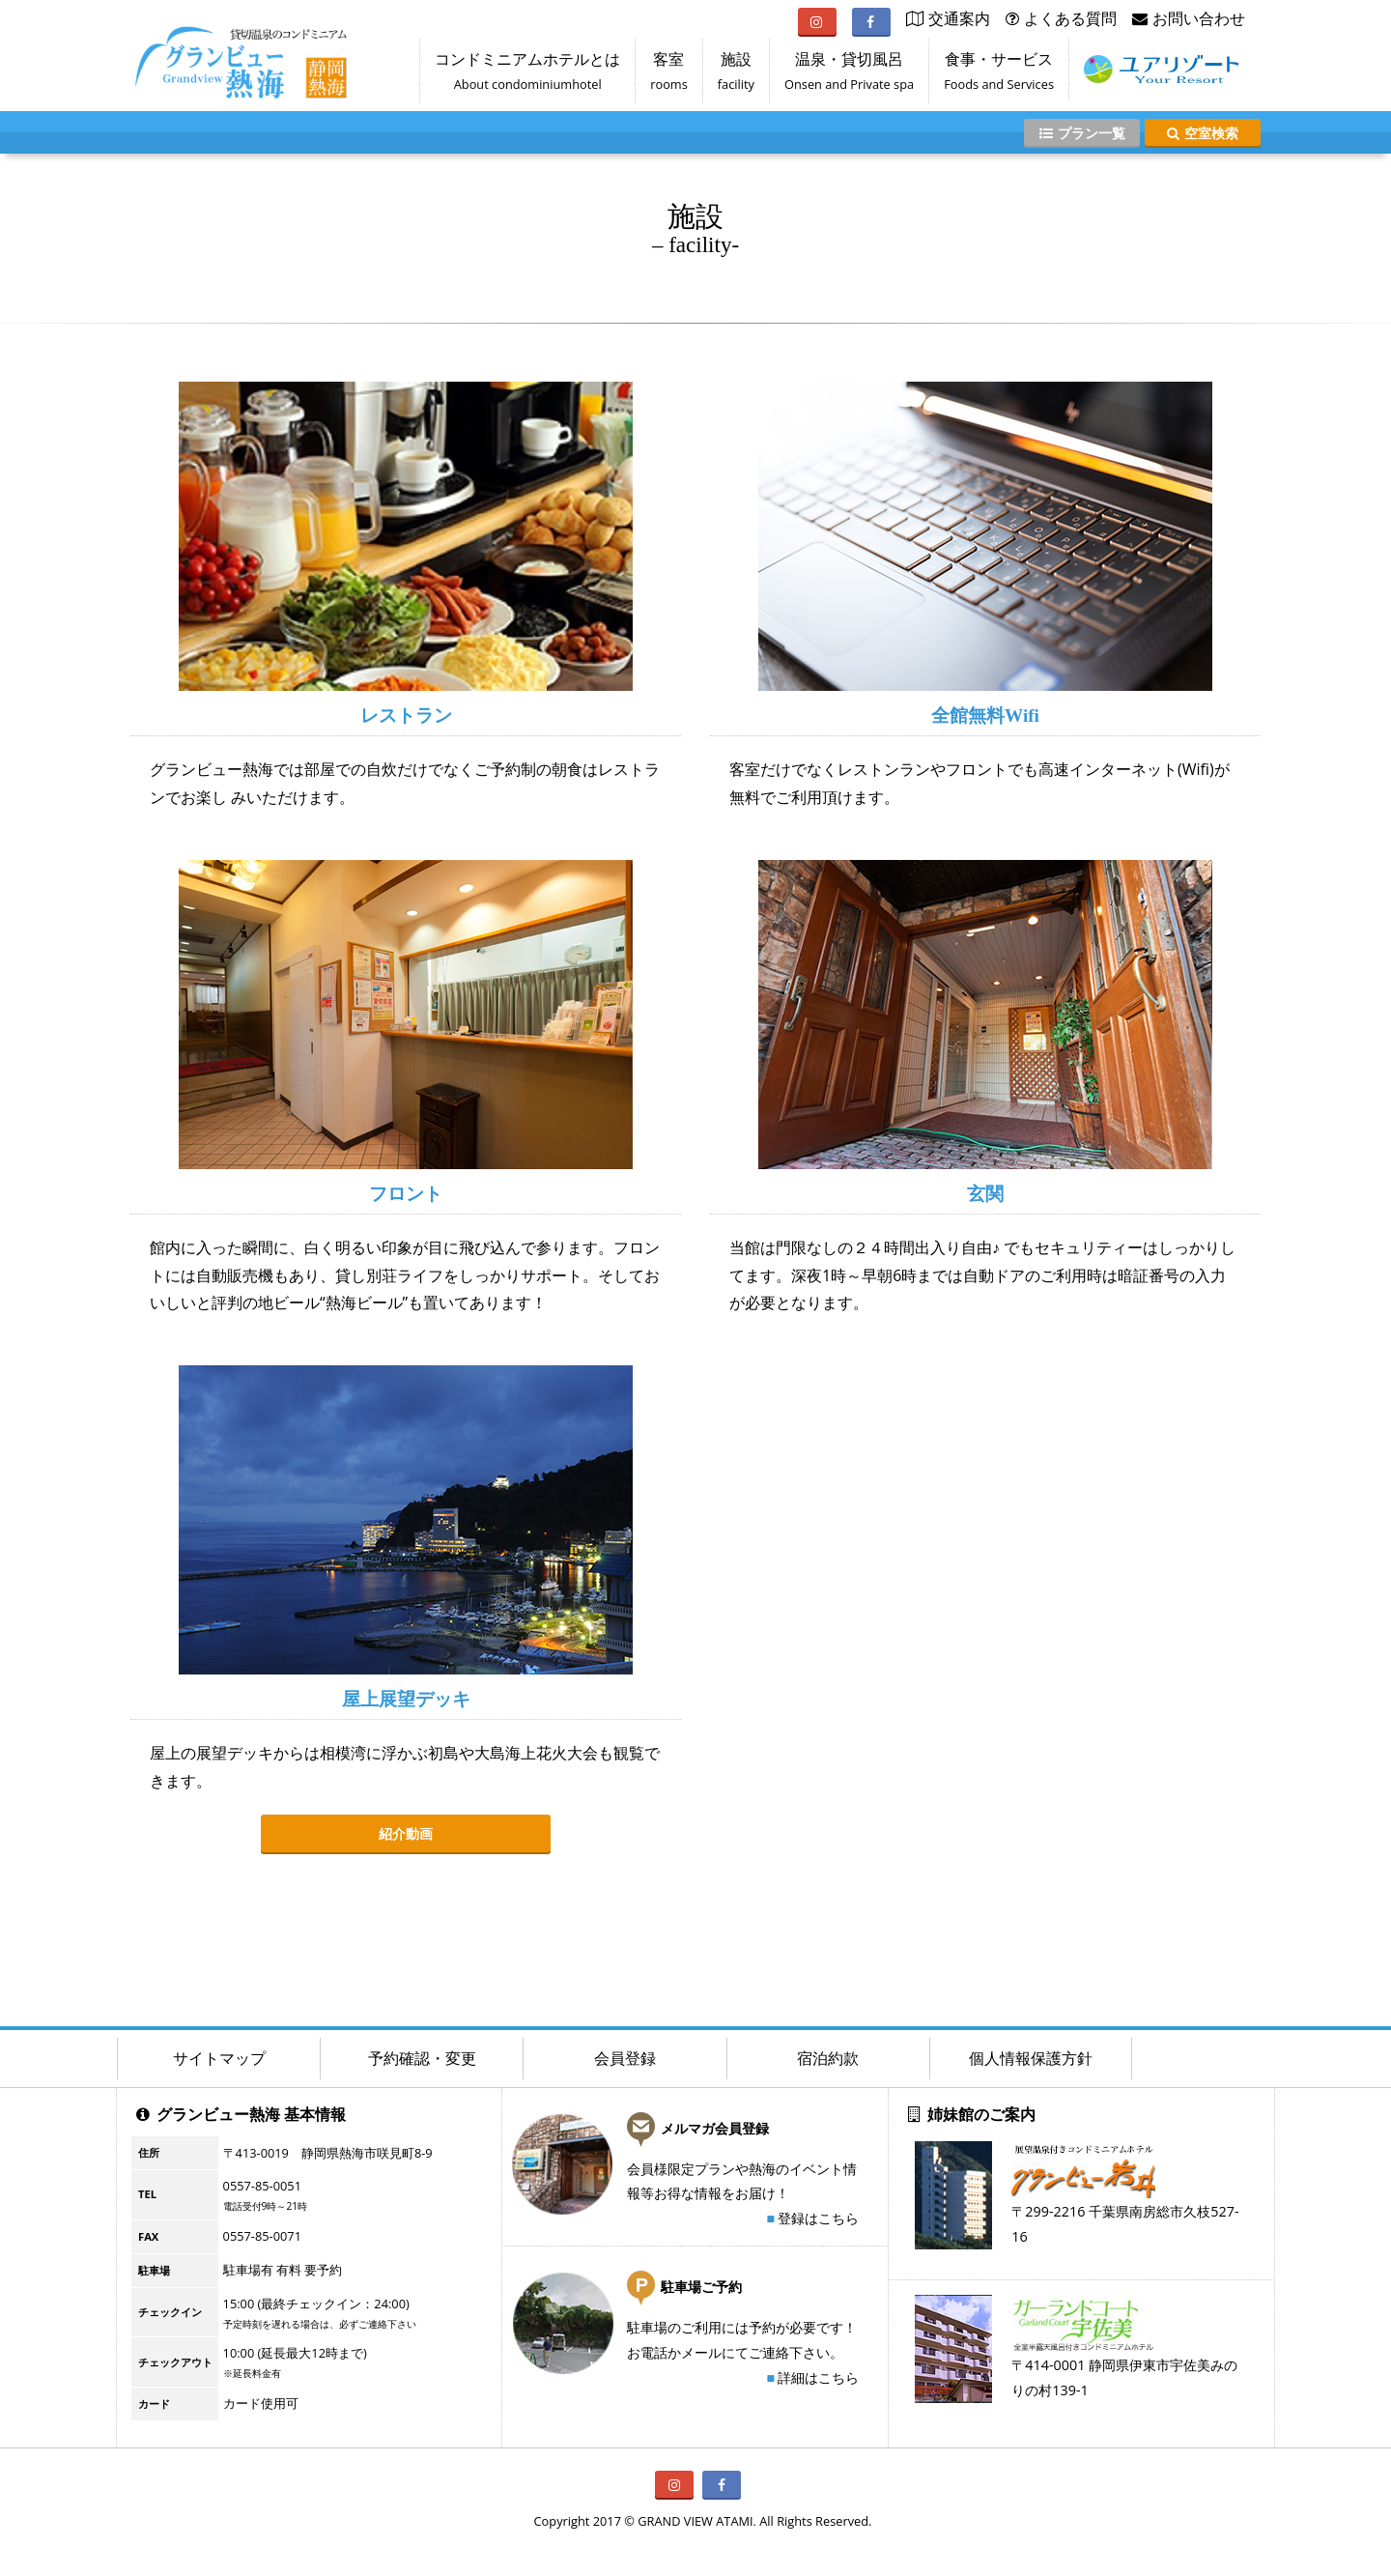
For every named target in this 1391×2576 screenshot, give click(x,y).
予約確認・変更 (422, 2058)
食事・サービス (999, 75)
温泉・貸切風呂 (849, 75)
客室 (669, 75)
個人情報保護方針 (1031, 2058)
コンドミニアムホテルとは (527, 75)
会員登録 (625, 2058)
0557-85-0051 (262, 2185)
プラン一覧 (1082, 133)
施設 (736, 75)
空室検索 (1202, 133)
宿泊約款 (828, 2058)
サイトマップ (219, 2058)
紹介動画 (406, 1833)
